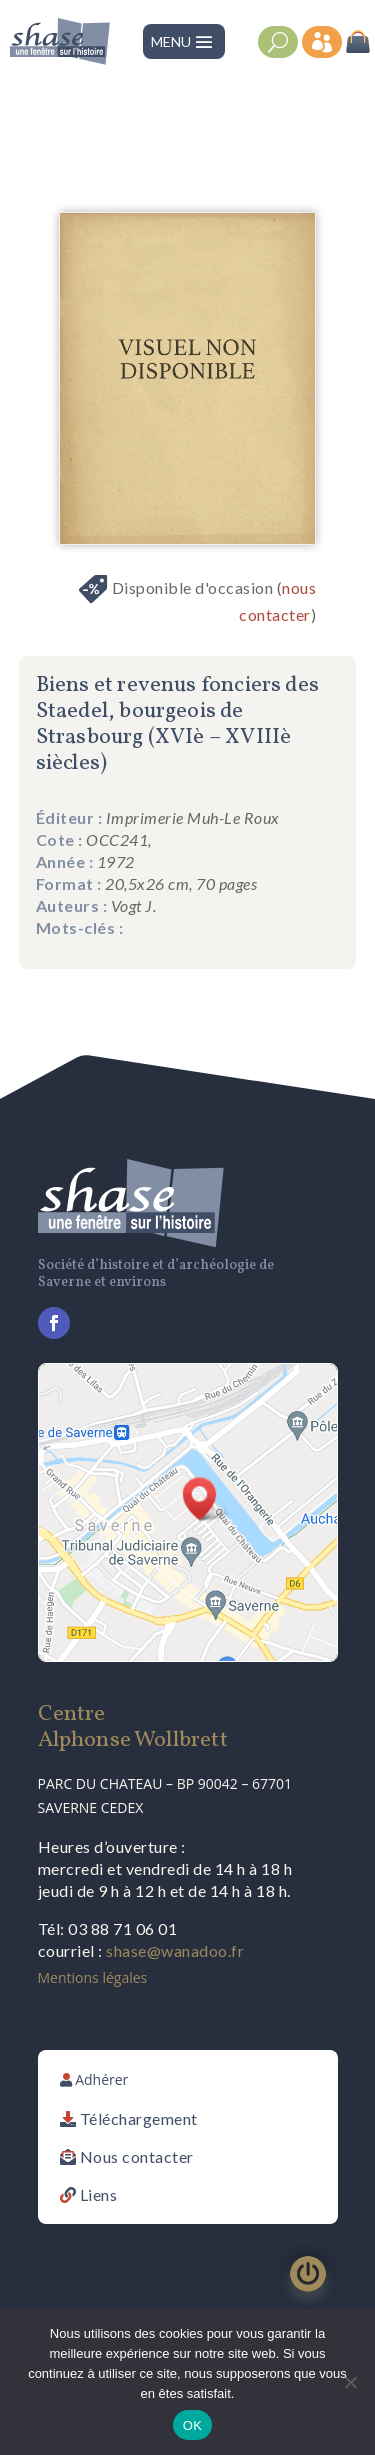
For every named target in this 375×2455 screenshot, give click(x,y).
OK (192, 2425)
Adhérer (101, 2079)
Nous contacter (137, 2156)
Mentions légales (93, 1977)
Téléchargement (139, 2118)
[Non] (350, 2382)
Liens (99, 2194)
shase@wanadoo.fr (175, 1950)
